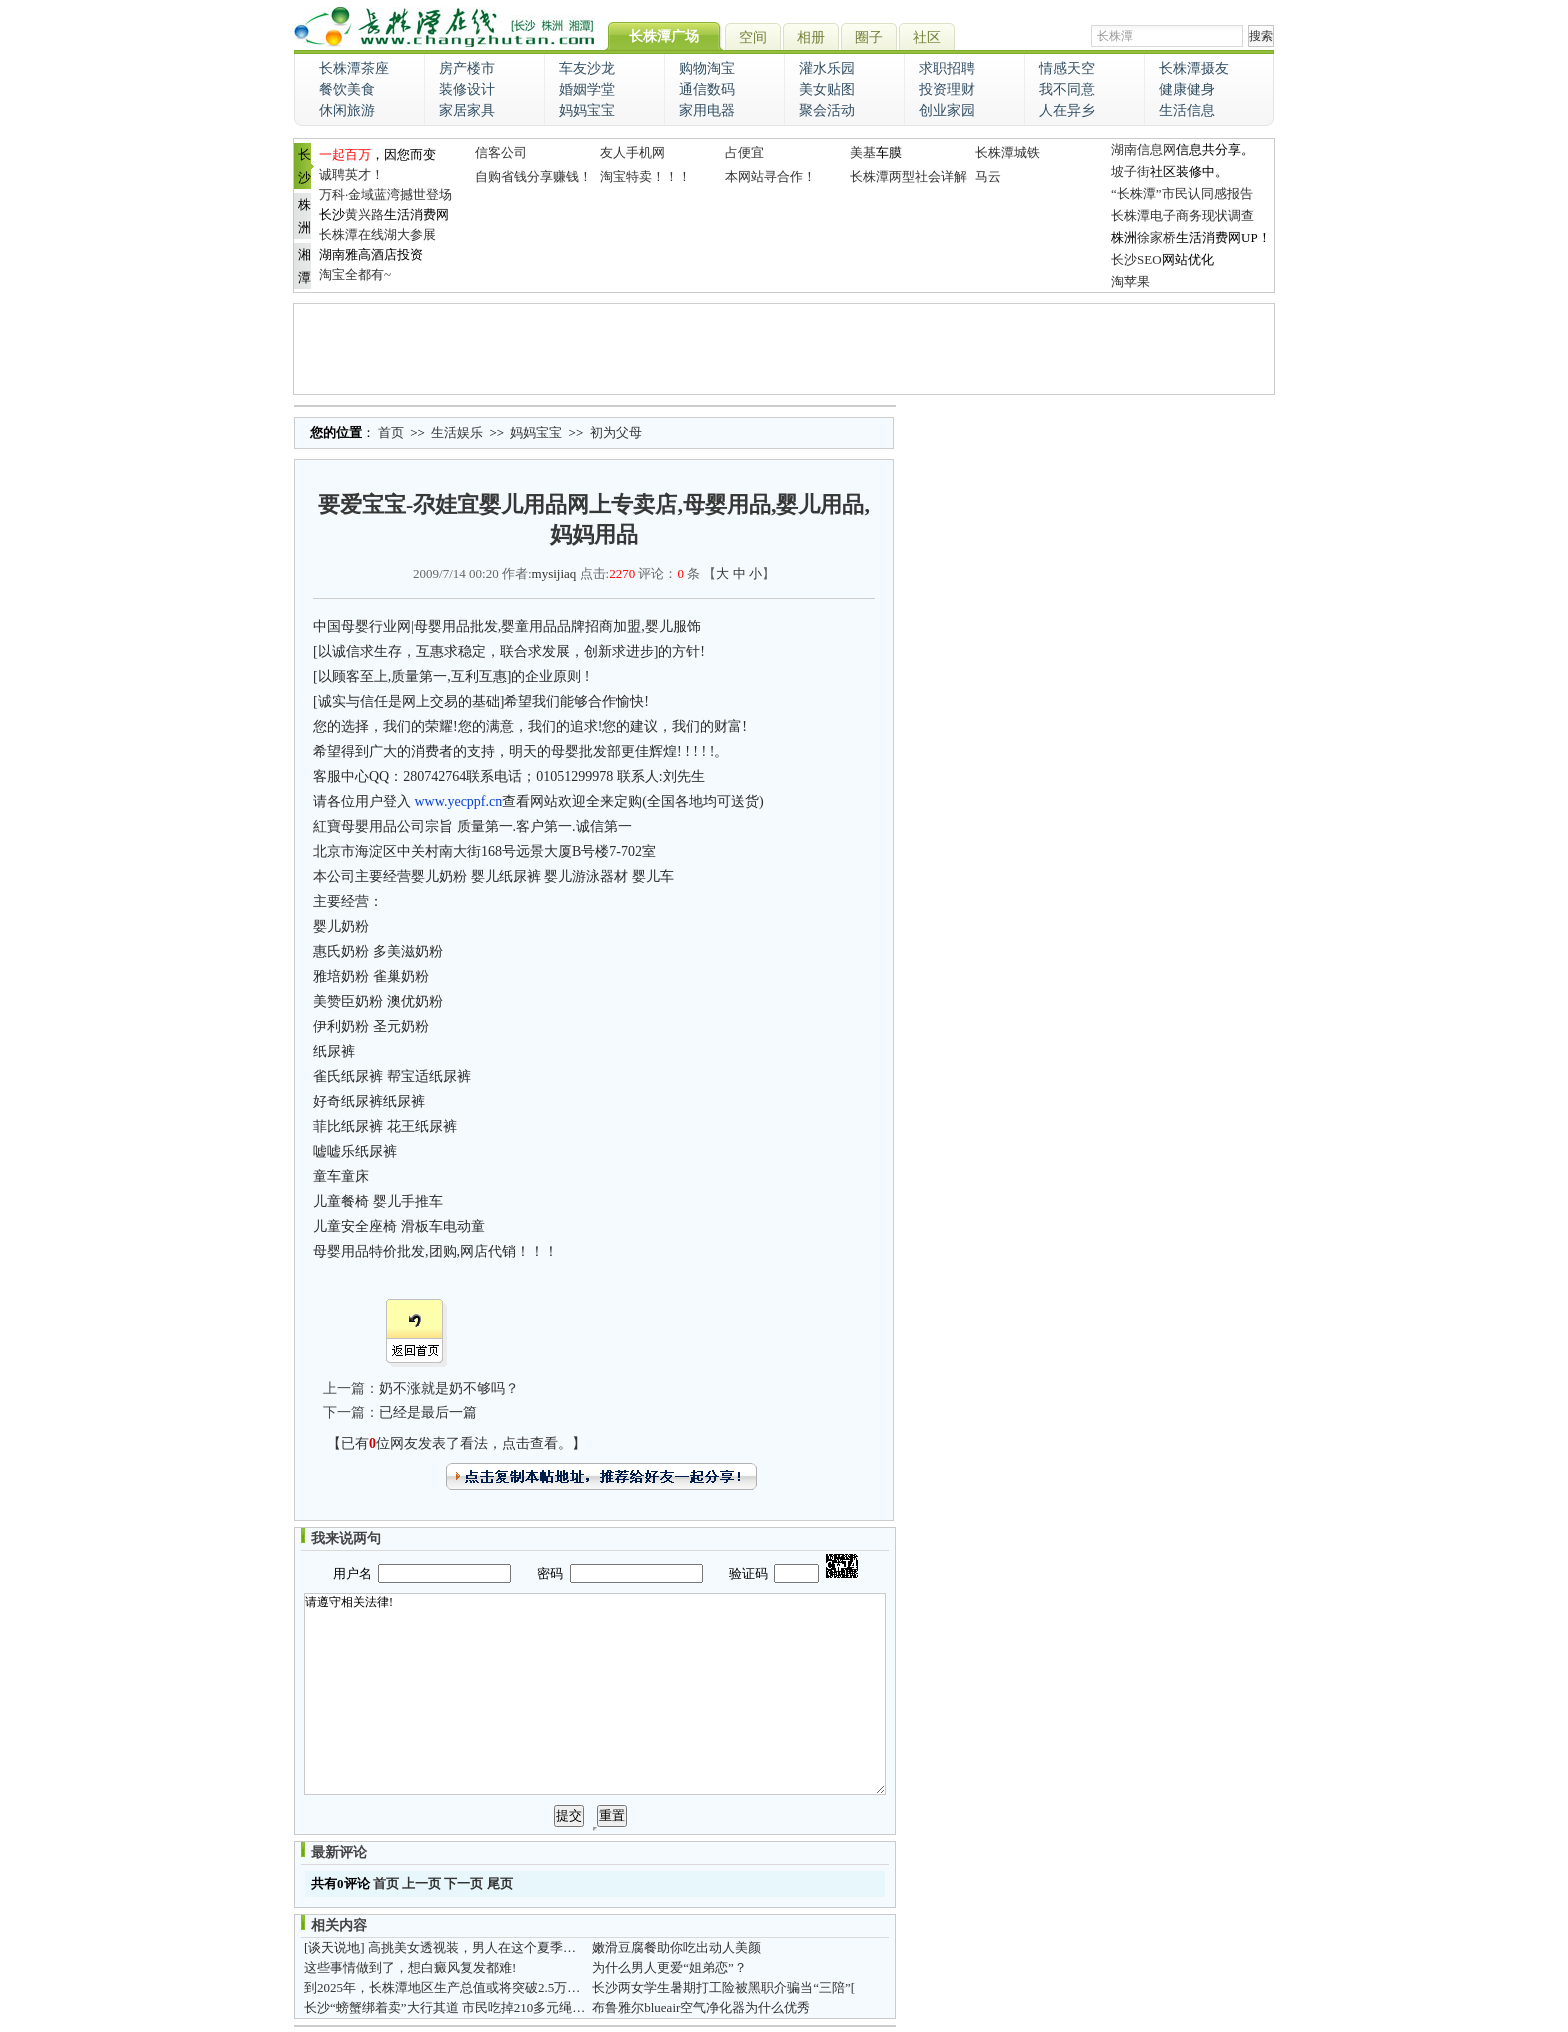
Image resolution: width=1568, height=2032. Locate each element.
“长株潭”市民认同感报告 (1182, 193)
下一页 (463, 1883)
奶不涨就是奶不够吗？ (449, 1388)
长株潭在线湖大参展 (377, 234)
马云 (988, 176)
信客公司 (501, 152)
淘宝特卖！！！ (645, 176)
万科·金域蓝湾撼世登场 (385, 194)
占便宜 (744, 152)
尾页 (500, 1883)
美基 (863, 152)
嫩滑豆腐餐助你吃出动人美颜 (676, 1947)
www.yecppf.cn (459, 801)
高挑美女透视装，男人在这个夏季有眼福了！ (498, 1947)
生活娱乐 (457, 432)
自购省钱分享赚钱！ (533, 176)
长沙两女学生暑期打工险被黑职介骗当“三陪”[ (723, 1987)
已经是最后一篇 (428, 1412)
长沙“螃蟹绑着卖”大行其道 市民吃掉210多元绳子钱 (451, 2007)
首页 (391, 432)
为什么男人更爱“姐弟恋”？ (669, 1967)
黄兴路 (364, 214)
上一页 (421, 1883)
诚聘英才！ (351, 174)
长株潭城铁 (1007, 152)
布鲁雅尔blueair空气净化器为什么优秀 (701, 2007)
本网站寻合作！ (770, 176)
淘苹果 (1130, 281)
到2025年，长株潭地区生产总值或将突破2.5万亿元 (448, 1987)
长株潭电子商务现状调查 (1182, 215)
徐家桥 (1156, 237)
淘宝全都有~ (355, 274)
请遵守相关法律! (595, 1694)
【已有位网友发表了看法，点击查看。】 (456, 1443)
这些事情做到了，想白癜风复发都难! (410, 1967)
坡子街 (1130, 171)
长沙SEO (1136, 259)
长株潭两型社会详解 (908, 176)
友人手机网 (632, 152)
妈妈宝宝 (536, 432)
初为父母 (616, 432)
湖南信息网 (1143, 149)
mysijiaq (554, 573)
